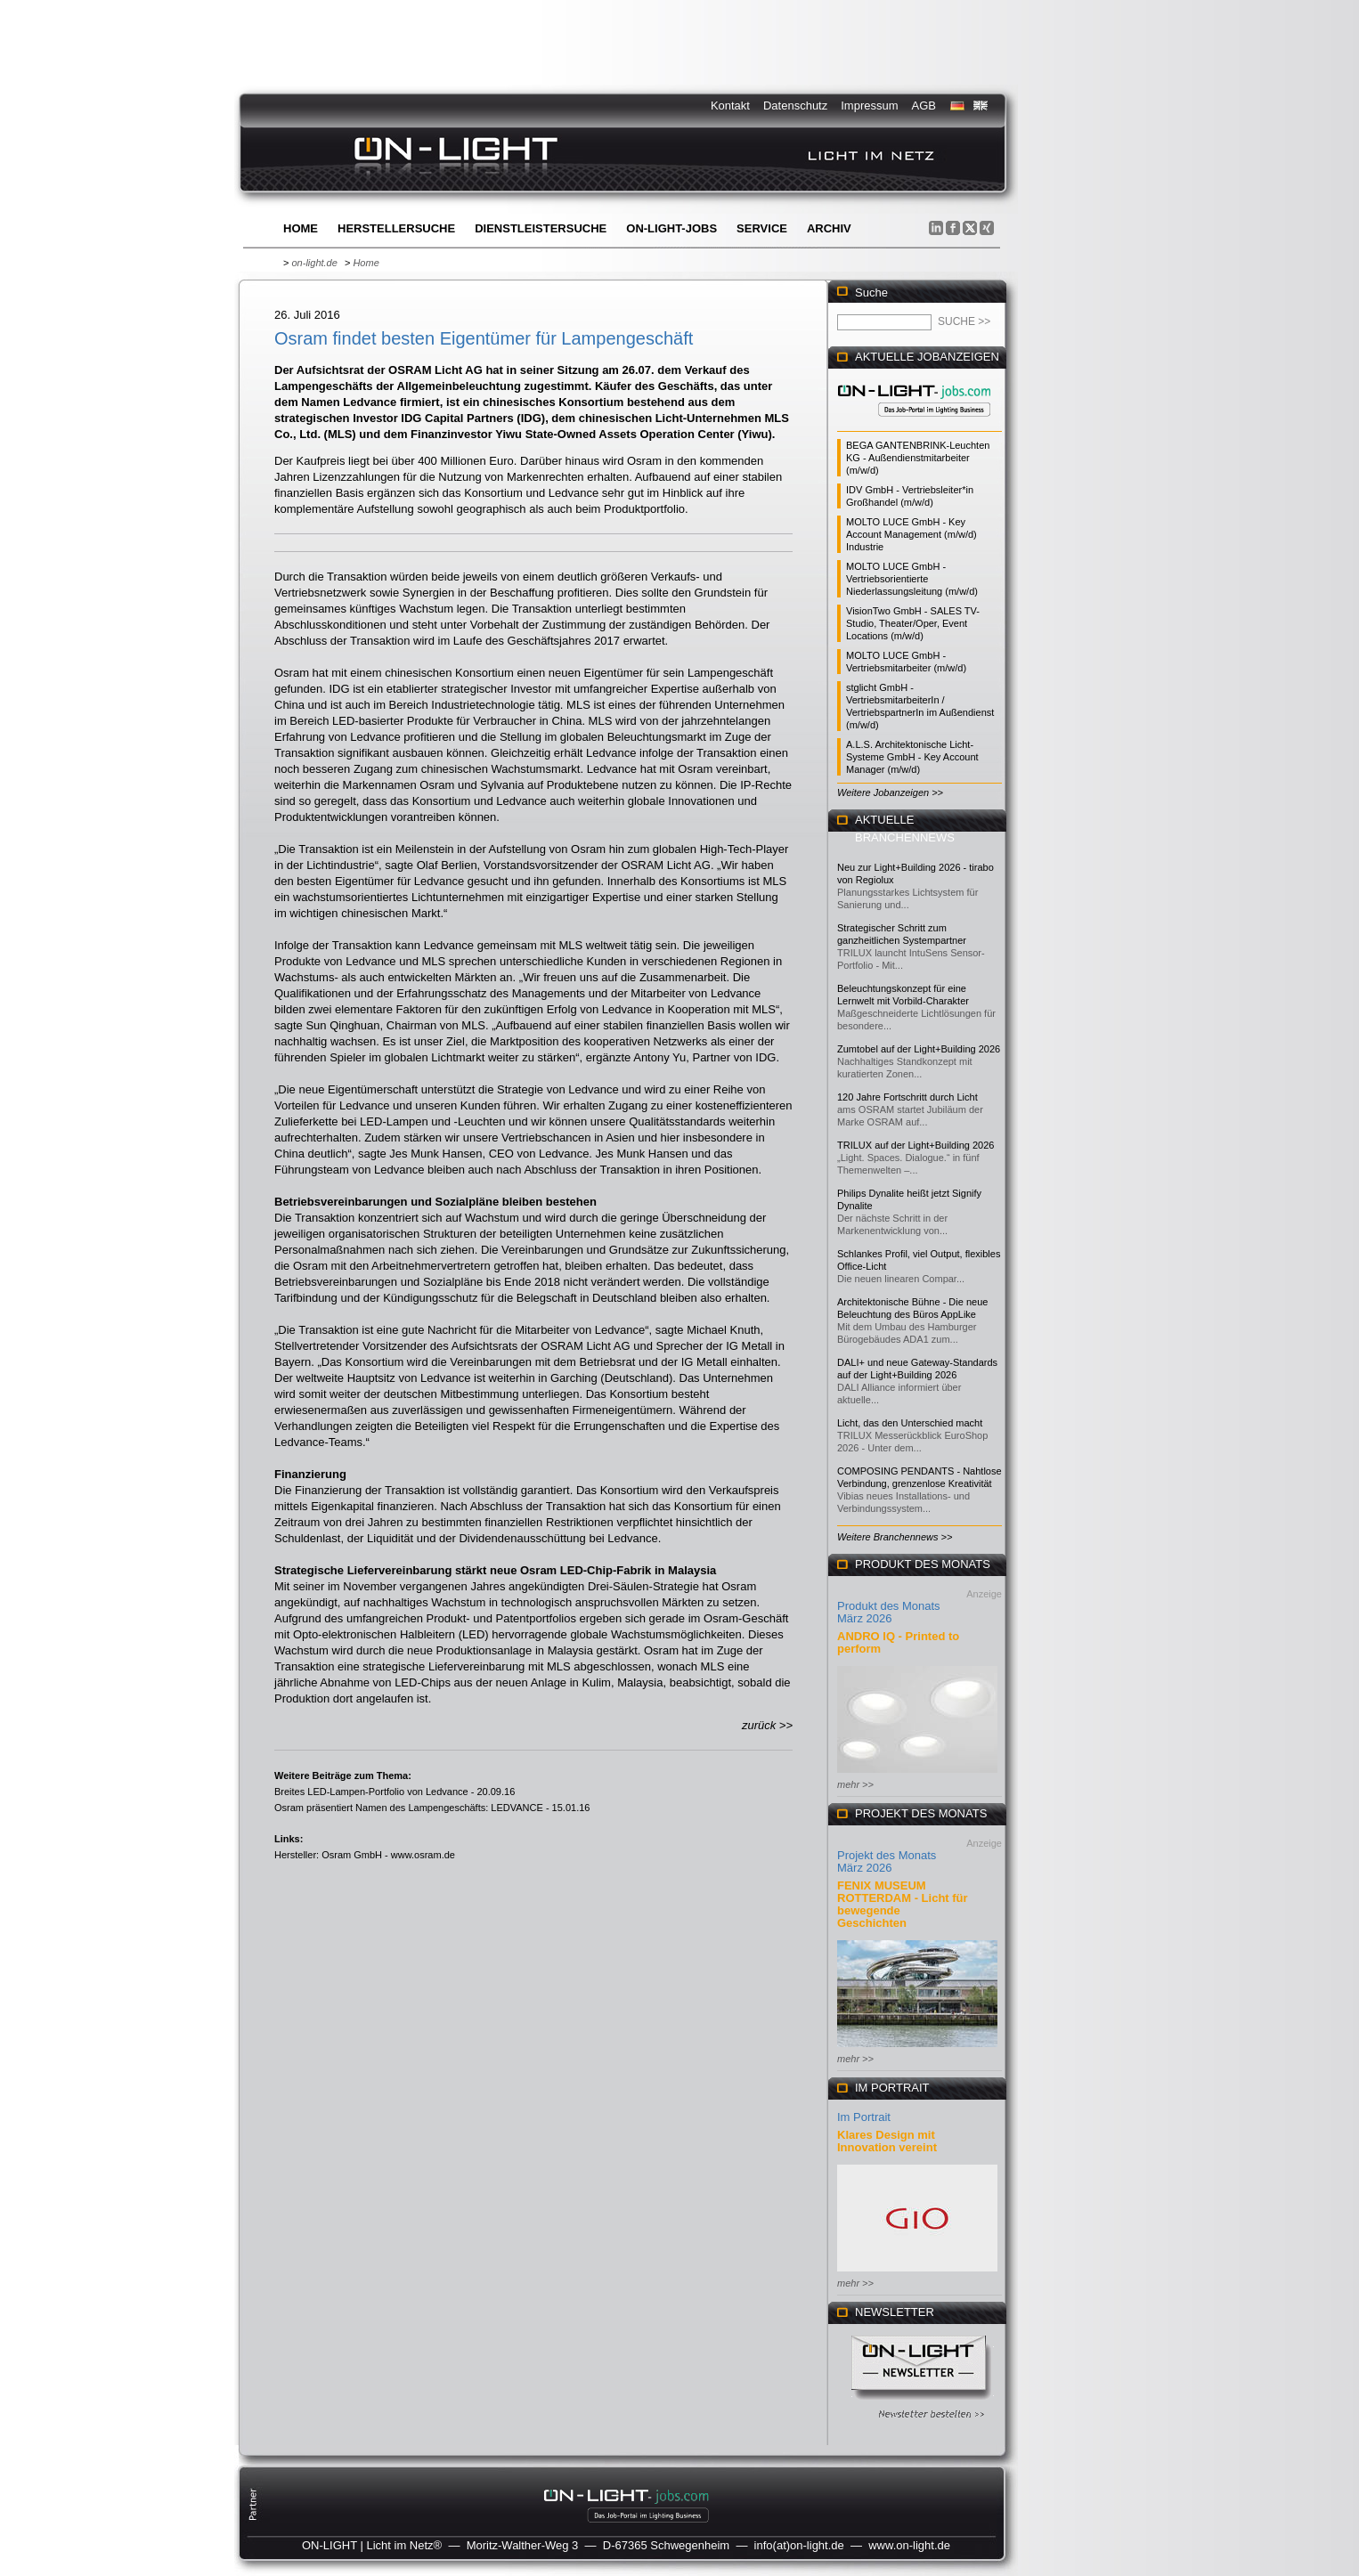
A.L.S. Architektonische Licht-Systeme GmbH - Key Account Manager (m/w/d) (912, 757)
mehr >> (855, 1784)
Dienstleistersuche (540, 228)
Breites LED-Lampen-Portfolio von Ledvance (371, 1791)
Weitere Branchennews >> (894, 1537)
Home (300, 228)
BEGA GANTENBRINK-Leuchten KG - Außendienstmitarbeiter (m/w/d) (917, 457)
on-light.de (314, 262)
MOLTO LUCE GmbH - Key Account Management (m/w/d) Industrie (911, 534)
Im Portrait (864, 2117)
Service (761, 228)
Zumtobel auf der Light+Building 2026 (918, 1049)
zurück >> (767, 1725)
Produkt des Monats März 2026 (888, 1612)
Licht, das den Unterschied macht (909, 1423)
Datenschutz (795, 105)
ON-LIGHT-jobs (671, 228)
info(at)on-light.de (799, 2545)
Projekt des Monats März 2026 (886, 1861)
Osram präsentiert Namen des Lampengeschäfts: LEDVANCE (408, 1807)
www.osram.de (423, 1854)
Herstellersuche (396, 228)
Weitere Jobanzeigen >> (890, 792)
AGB (924, 105)
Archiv (829, 228)
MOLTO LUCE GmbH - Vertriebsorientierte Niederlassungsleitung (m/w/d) (912, 579)
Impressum (869, 105)
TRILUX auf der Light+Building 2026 (915, 1145)
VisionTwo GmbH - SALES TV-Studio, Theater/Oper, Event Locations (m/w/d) (913, 623)
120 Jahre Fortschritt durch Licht (907, 1097)
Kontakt (730, 105)
